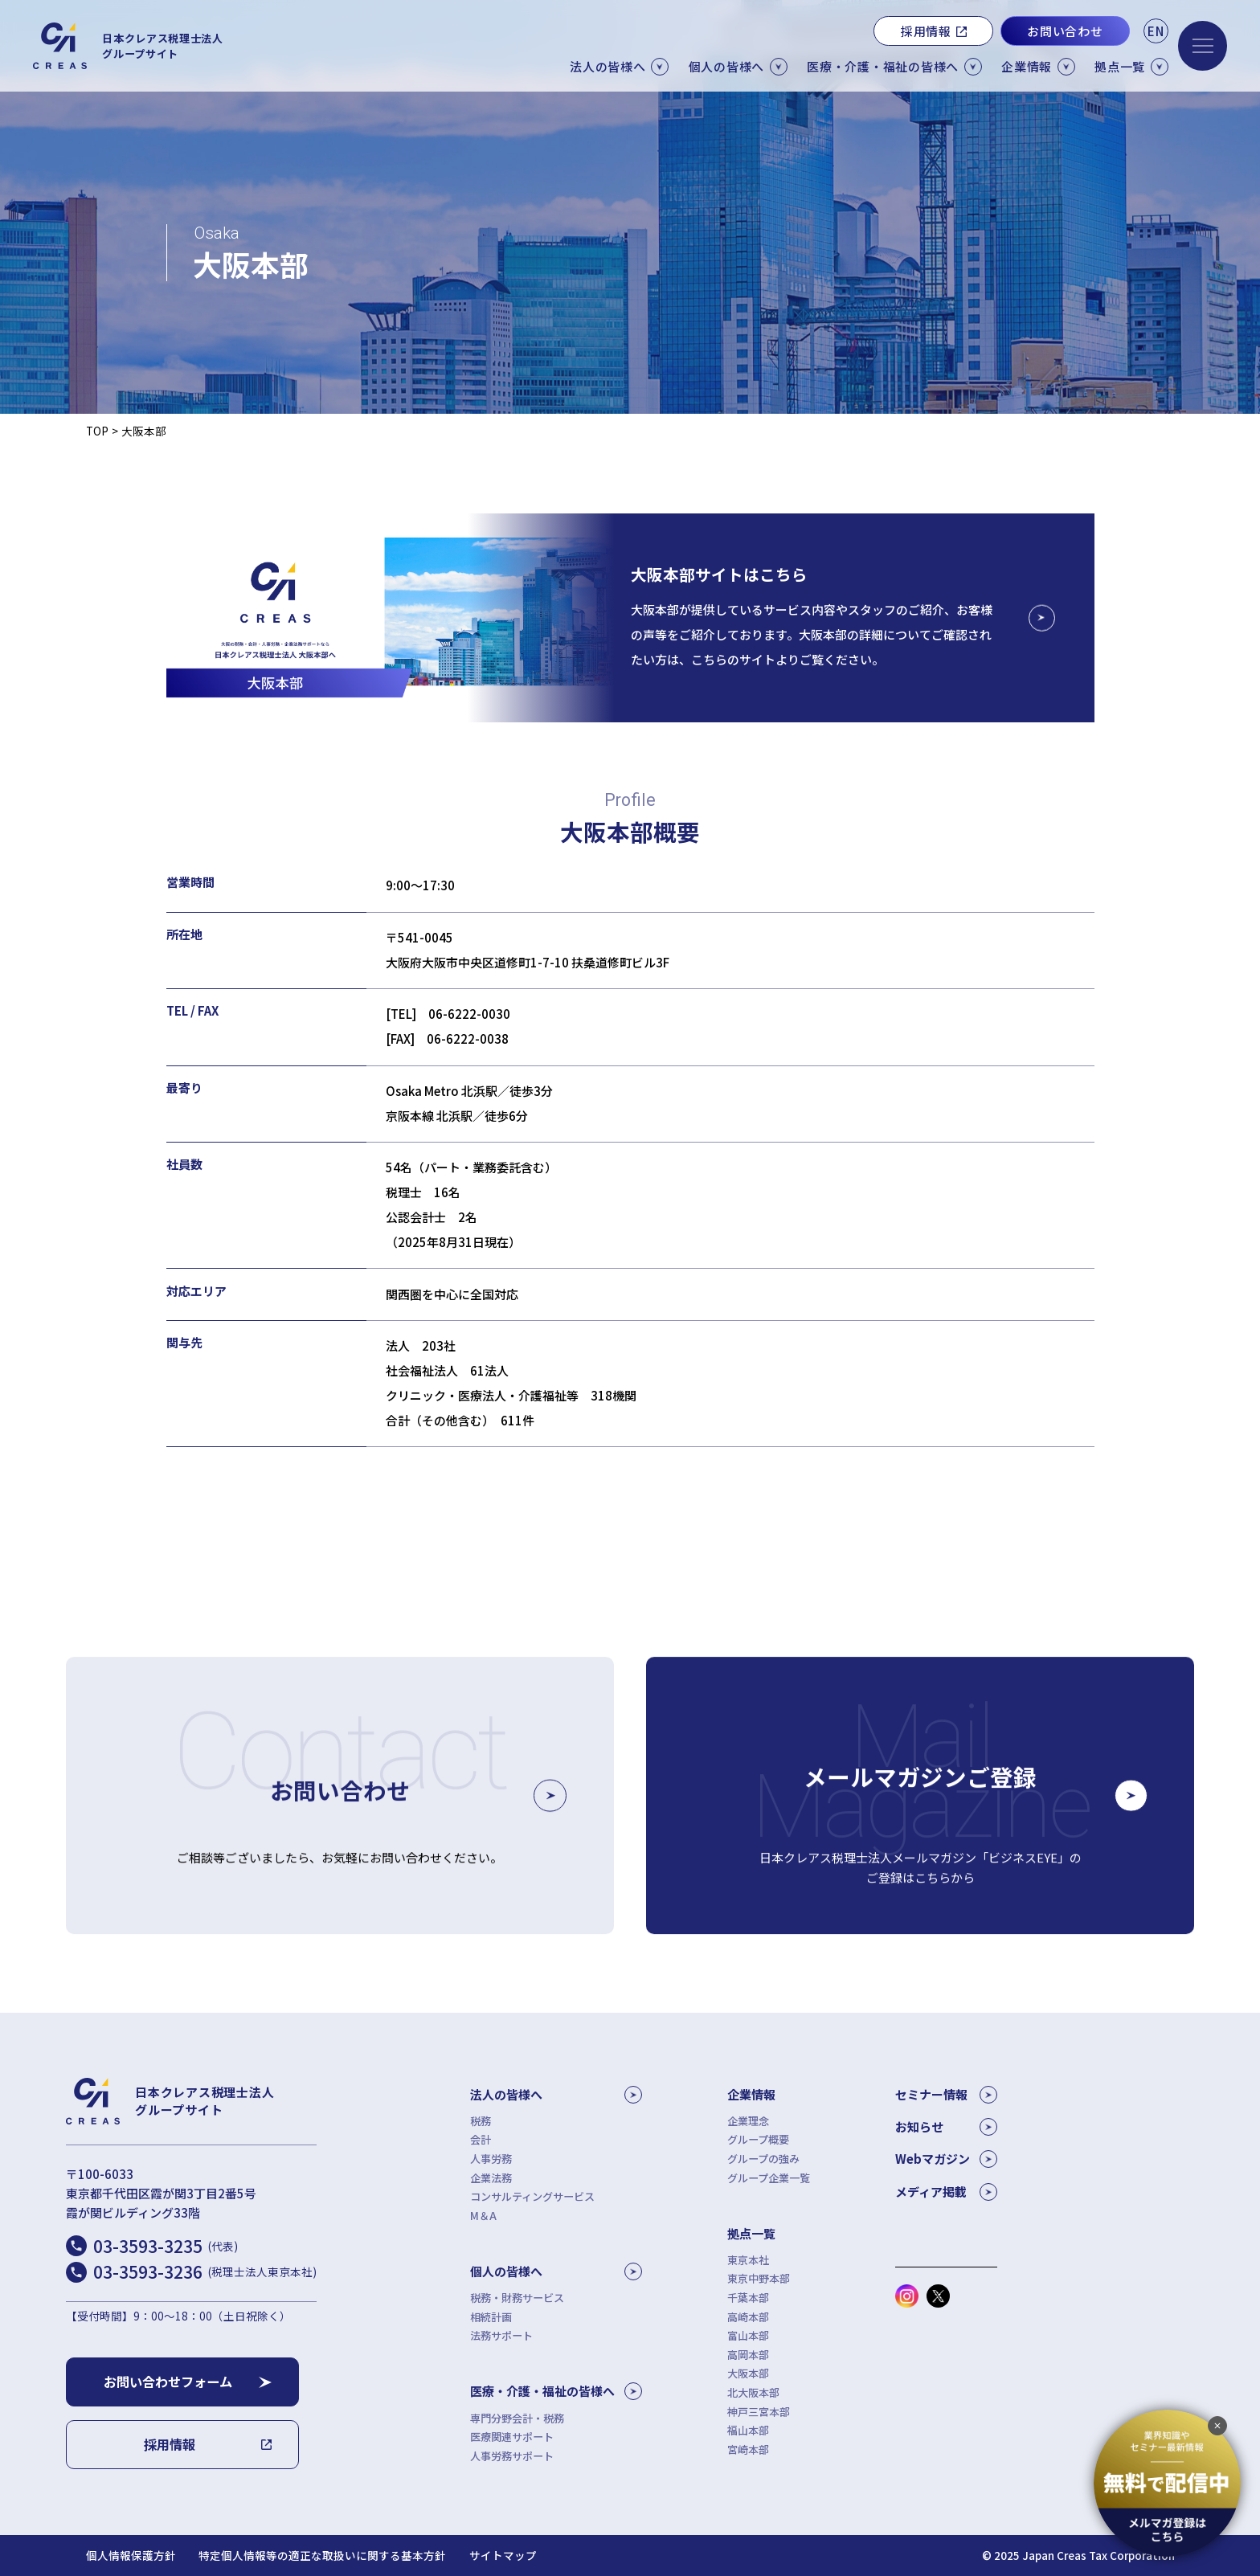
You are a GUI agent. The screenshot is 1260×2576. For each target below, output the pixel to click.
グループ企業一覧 (768, 2178)
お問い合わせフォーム (168, 2381)
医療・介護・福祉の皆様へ (556, 2391)
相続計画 (491, 2317)
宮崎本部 (748, 2449)
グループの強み (763, 2158)
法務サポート (501, 2335)
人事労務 (491, 2158)
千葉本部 (748, 2297)
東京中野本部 (758, 2278)
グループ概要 (758, 2139)
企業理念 (748, 2120)
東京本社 (748, 2259)
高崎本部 (748, 2317)
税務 (480, 2120)
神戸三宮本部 (758, 2411)
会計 (480, 2139)
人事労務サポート (512, 2456)
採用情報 (926, 30)
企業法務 (491, 2178)
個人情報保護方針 (131, 2555)
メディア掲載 (946, 2192)
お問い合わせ (1065, 30)
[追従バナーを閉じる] (1217, 2425)
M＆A (483, 2215)
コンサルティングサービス (532, 2196)
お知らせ (946, 2127)
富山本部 (748, 2335)
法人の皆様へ (556, 2095)
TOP (97, 431)
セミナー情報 (946, 2095)
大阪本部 (748, 2373)
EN (1156, 30)
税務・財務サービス (517, 2297)
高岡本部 (748, 2354)
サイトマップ (503, 2555)
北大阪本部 (753, 2392)
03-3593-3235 (165, 2245)
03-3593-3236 (205, 2271)
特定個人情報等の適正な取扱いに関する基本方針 (322, 2555)
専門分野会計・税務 (517, 2418)
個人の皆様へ (556, 2271)
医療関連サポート (512, 2436)
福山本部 (748, 2430)
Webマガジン (946, 2159)
